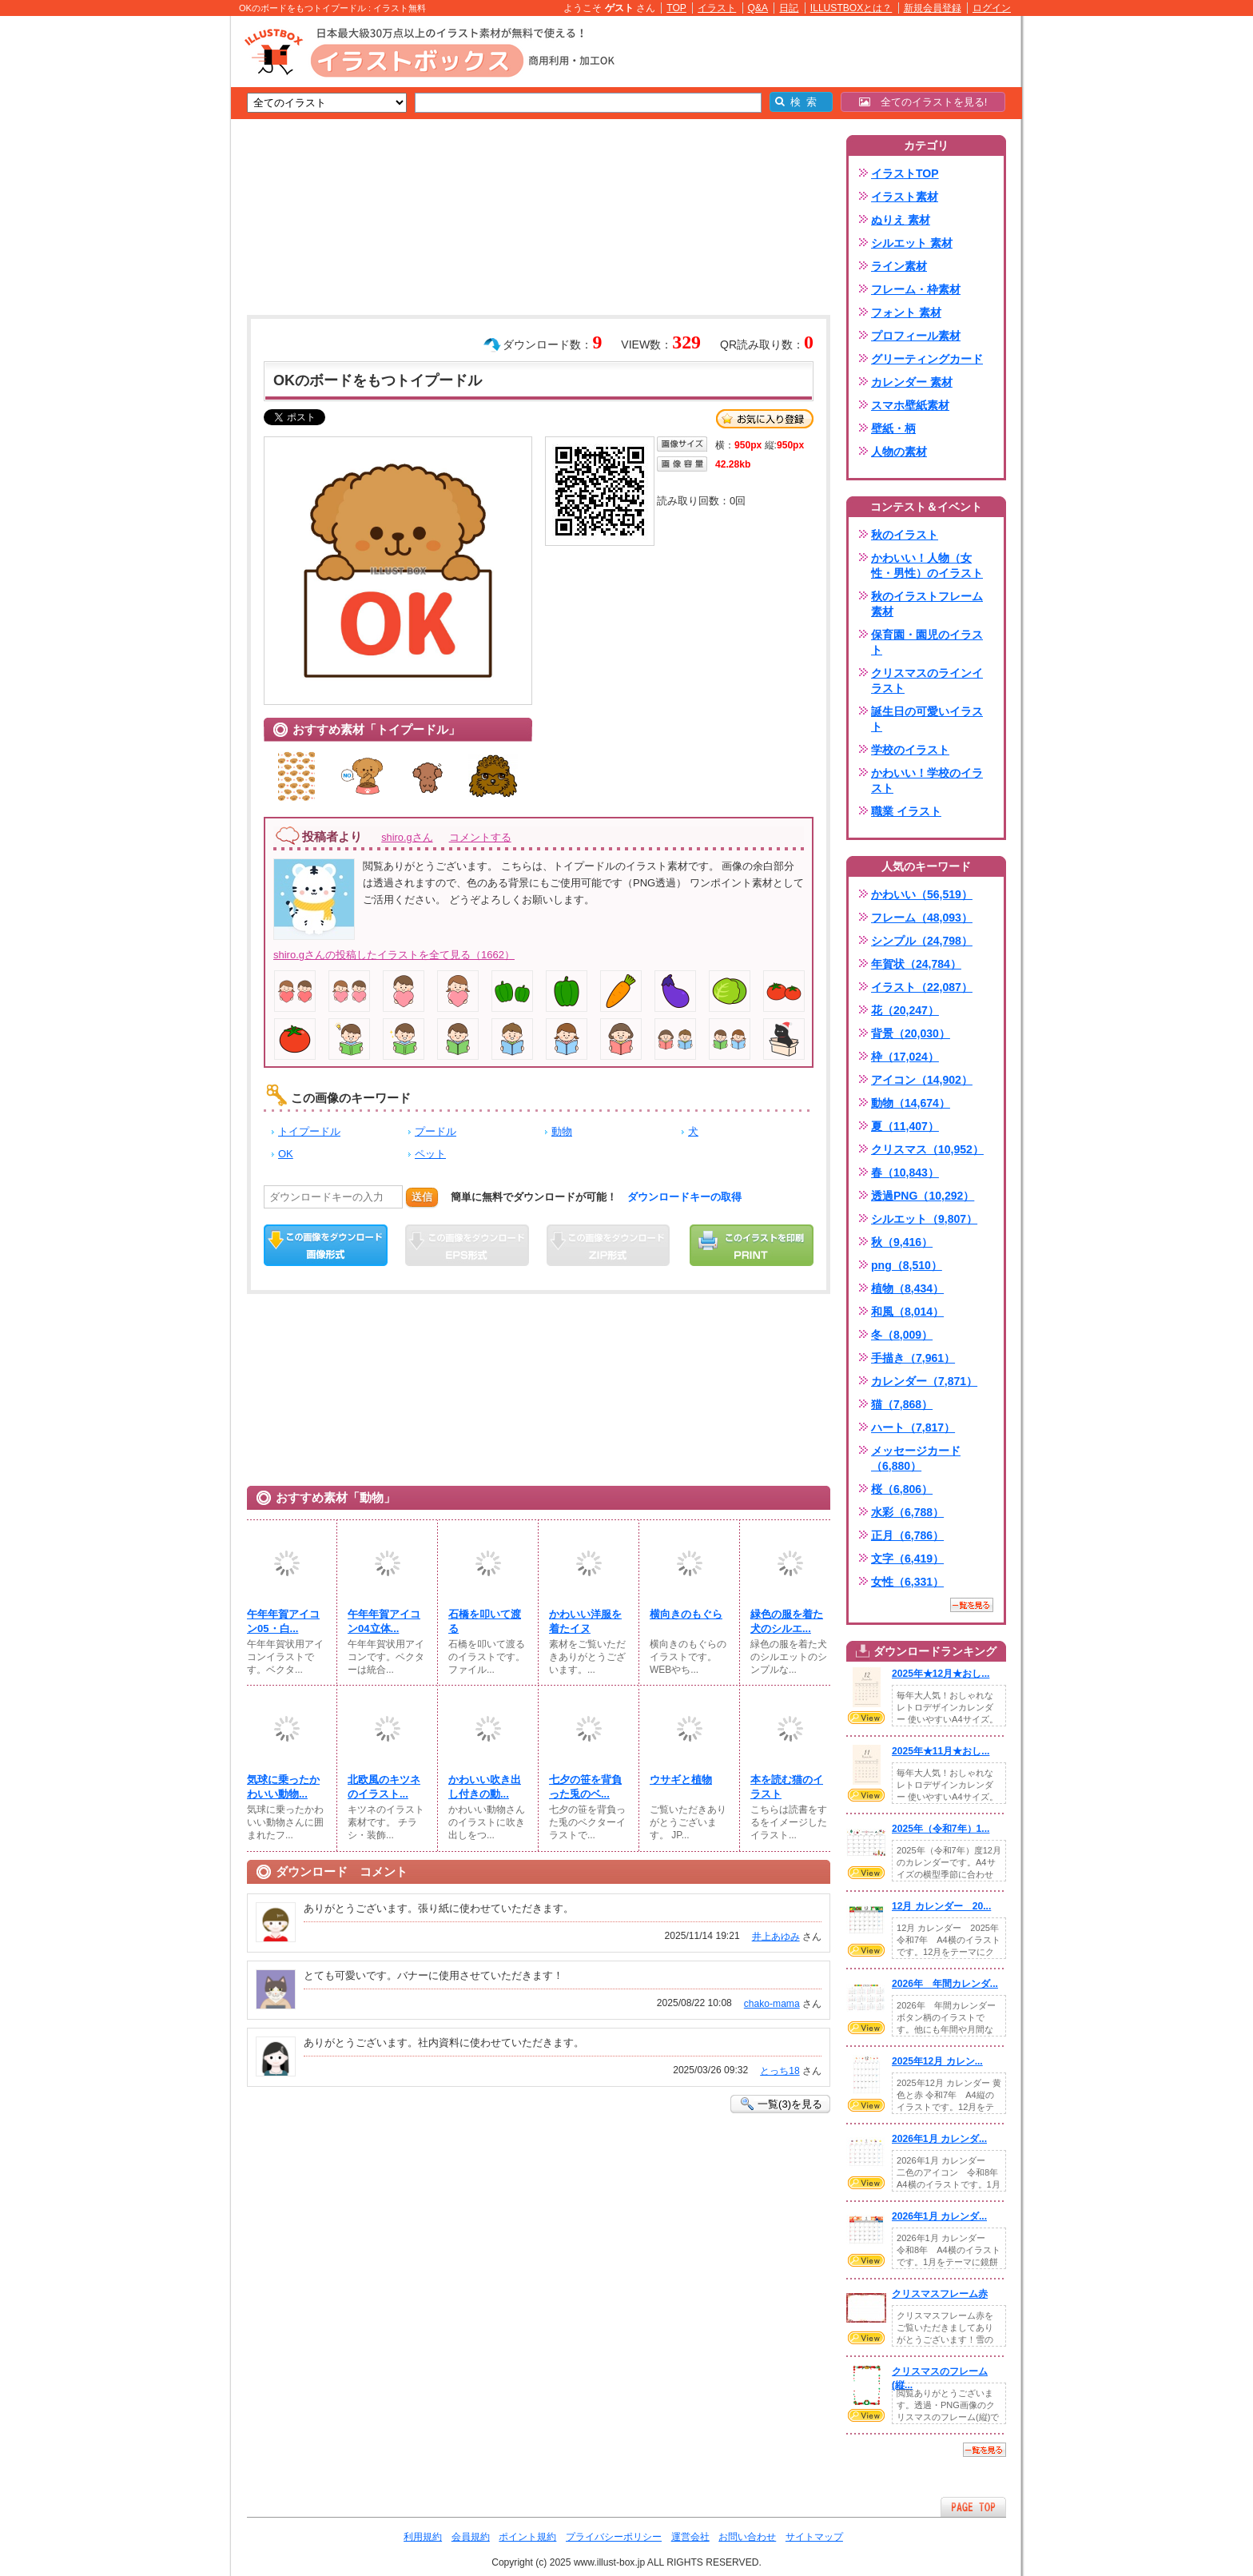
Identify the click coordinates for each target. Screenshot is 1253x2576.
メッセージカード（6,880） (916, 1458)
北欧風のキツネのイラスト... (384, 1787)
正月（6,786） (907, 1535)
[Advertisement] (155, 264)
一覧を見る (971, 1605)
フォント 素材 (906, 312)
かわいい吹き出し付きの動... (484, 1787)
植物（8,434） (907, 1288)
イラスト (717, 8)
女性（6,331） (907, 1581)
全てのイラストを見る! (923, 102)
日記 (788, 8)
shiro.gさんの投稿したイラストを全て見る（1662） (394, 955)
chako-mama (772, 2003)
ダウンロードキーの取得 (684, 1197)
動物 (561, 1131)
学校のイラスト (910, 749)
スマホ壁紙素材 (910, 405)
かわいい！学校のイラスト (927, 780)
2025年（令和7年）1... (940, 1828)
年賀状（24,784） (916, 964)
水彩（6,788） (907, 1512)
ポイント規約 (527, 2536)
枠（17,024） (905, 1056)
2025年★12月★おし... (940, 1673)
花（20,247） (905, 1010)
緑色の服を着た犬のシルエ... (786, 1621)
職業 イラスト (906, 811)
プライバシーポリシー (614, 2536)
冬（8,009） (902, 1334)
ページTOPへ (973, 2507)
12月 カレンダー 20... (941, 1906)
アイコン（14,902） (922, 1079)
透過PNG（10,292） (922, 1195)
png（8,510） (906, 1265)
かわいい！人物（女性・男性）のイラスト (927, 565)
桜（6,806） (902, 1489)
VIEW (866, 1717)
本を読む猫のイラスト (786, 1787)
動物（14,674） (910, 1103)
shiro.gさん (406, 837)
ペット (430, 1154)
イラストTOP (905, 173)
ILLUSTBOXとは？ (851, 8)
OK (285, 1154)
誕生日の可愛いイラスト (927, 719)
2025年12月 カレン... (937, 2061)
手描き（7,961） (913, 1358)
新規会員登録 (932, 8)
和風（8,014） (907, 1311)
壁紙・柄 (893, 428)
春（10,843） (905, 1172)
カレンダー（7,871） (924, 1381)
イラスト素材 (904, 196)
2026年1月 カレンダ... (939, 2138)
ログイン (992, 8)
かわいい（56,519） (922, 894)
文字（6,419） (907, 1558)
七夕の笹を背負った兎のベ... (585, 1787)
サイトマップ (814, 2536)
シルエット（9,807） (924, 1218)
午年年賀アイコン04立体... (384, 1621)
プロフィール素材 (916, 335)
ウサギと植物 (681, 1780)
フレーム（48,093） (922, 917)
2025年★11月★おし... (940, 1751)
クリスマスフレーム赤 (940, 2293)
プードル (435, 1131)
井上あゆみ (776, 1936)
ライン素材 (899, 266)
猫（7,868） (902, 1404)
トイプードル (309, 1131)
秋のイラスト (904, 534)
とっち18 (779, 2070)
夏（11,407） (905, 1126)
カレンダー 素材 (912, 382)
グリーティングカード (927, 358)
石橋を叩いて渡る (484, 1621)
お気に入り (764, 418)
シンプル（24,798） (922, 940)
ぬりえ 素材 (900, 219)
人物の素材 (899, 451)
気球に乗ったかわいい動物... (283, 1787)
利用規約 (423, 2536)
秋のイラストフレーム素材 (927, 604)
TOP (676, 8)
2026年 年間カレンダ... (945, 1983)
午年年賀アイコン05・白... (283, 1621)
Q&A (758, 8)
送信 (422, 1197)
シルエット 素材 (912, 243)
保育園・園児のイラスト (927, 642)
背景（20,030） (910, 1033)
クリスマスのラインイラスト (927, 681)
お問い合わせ (747, 2536)
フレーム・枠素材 (916, 289)
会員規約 (470, 2536)
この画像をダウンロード (326, 1245)
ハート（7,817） (913, 1427)
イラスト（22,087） (922, 987)
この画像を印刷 (751, 1245)
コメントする (480, 837)
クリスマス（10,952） (927, 1149)
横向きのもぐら (686, 1614)
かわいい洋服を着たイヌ (585, 1621)
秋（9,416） (902, 1242)
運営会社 (690, 2536)
